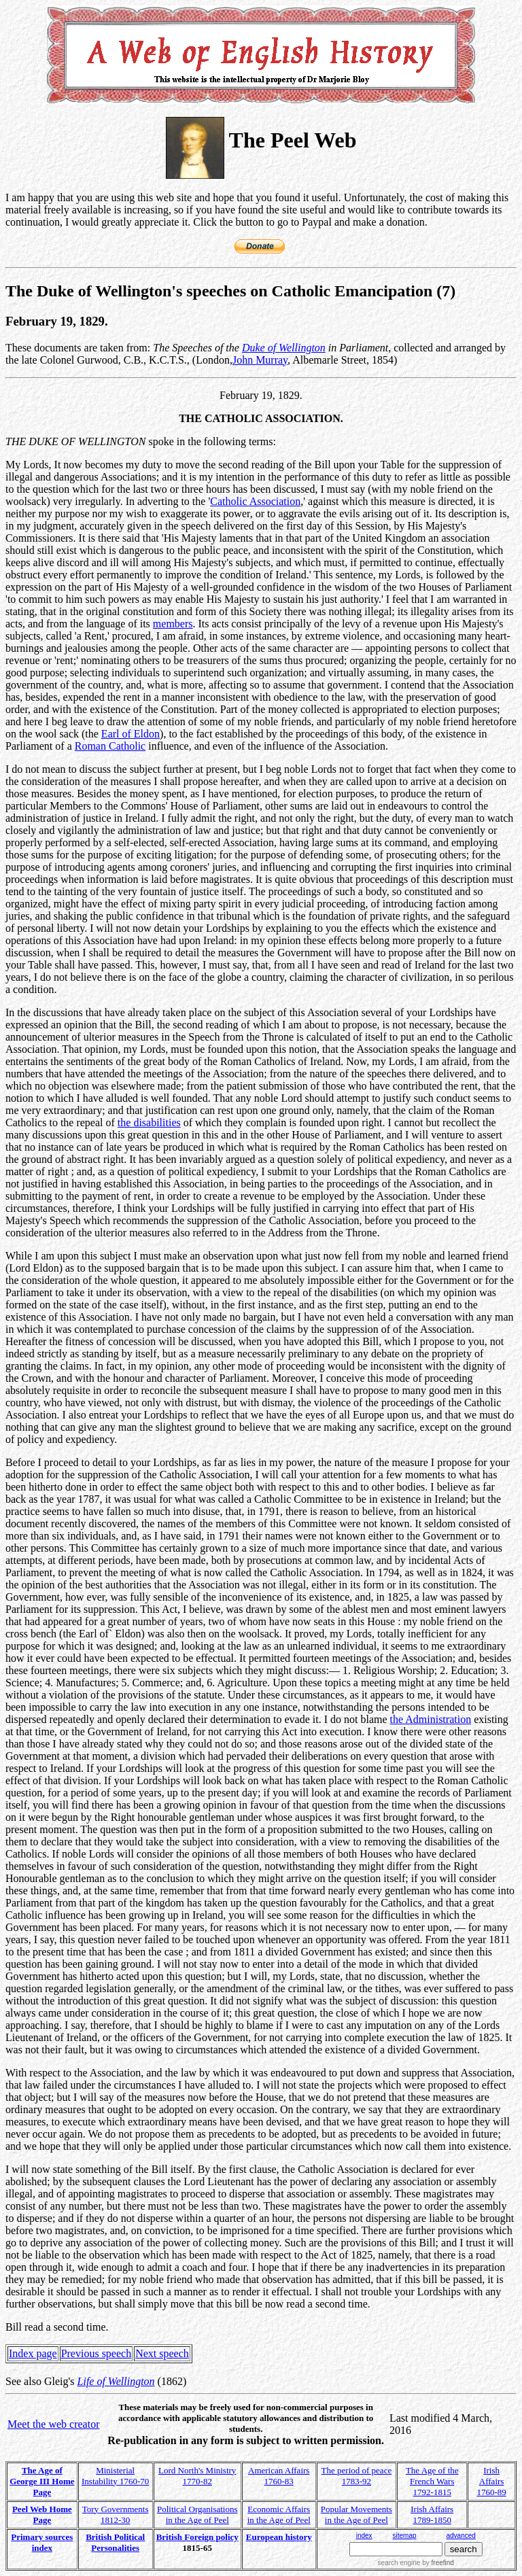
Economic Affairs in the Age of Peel (279, 2514)
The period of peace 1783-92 (356, 2475)
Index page (33, 2353)
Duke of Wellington (284, 347)
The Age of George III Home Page (42, 2481)
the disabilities (149, 1122)
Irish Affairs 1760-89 (491, 2481)
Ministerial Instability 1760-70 (115, 2475)
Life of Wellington (116, 2381)
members (173, 623)
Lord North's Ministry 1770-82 (197, 2475)
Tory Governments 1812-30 (115, 2514)
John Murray (260, 360)
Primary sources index (42, 2542)
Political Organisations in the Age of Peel (197, 2514)
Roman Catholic (110, 746)
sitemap (404, 2535)
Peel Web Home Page (42, 2514)
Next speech (162, 2353)
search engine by (416, 2562)
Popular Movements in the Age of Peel (356, 2514)
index (364, 2535)
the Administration (431, 1719)
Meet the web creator (53, 2424)
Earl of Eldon (130, 733)
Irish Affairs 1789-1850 (432, 2514)
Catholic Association (255, 501)
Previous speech (96, 2353)
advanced (461, 2535)
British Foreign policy (197, 2537)
